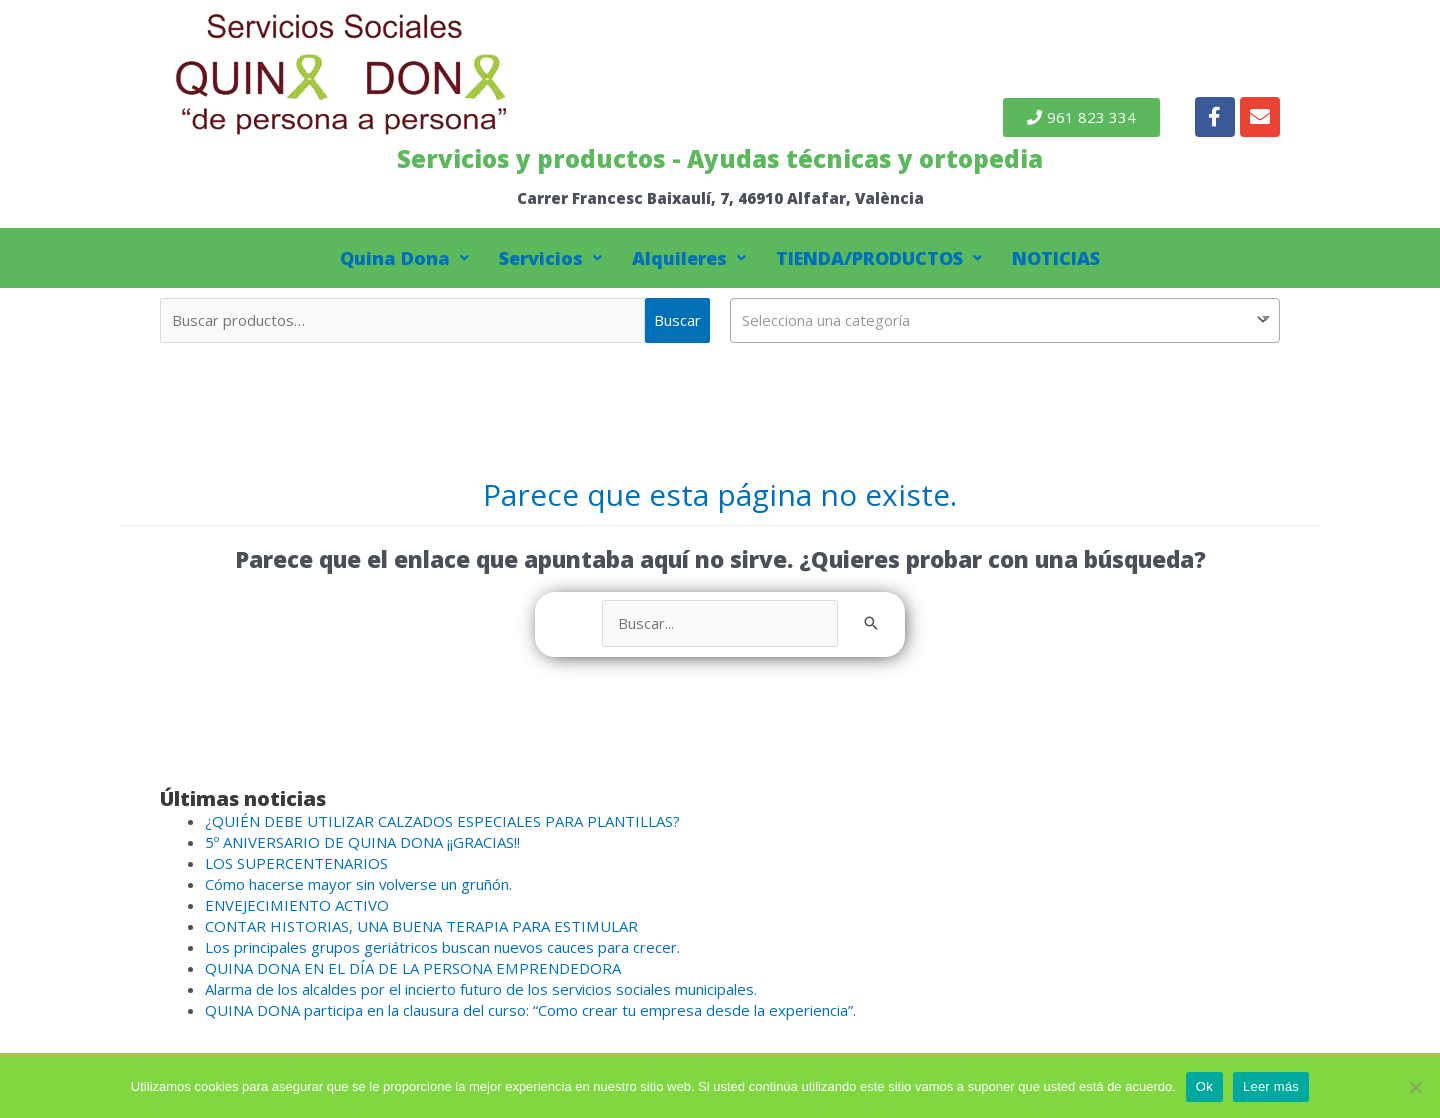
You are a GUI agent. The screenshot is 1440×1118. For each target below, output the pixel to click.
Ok (1204, 1086)
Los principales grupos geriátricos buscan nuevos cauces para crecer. (443, 947)
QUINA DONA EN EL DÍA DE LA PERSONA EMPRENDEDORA (412, 968)
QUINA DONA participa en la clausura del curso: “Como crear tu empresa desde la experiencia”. (530, 1010)
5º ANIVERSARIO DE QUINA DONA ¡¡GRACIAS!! (362, 842)
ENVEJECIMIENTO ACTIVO (296, 905)
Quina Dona (404, 258)
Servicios (550, 258)
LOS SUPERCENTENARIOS (296, 863)
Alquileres (689, 258)
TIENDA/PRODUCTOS (879, 258)
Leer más (1271, 1086)
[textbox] (1005, 320)
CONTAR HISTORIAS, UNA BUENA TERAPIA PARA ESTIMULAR (421, 926)
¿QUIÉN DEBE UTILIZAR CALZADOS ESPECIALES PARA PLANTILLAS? (442, 821)
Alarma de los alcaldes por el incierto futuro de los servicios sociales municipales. (481, 989)
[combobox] (1005, 320)
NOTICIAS (1056, 258)
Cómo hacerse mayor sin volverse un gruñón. (359, 884)
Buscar (677, 320)
